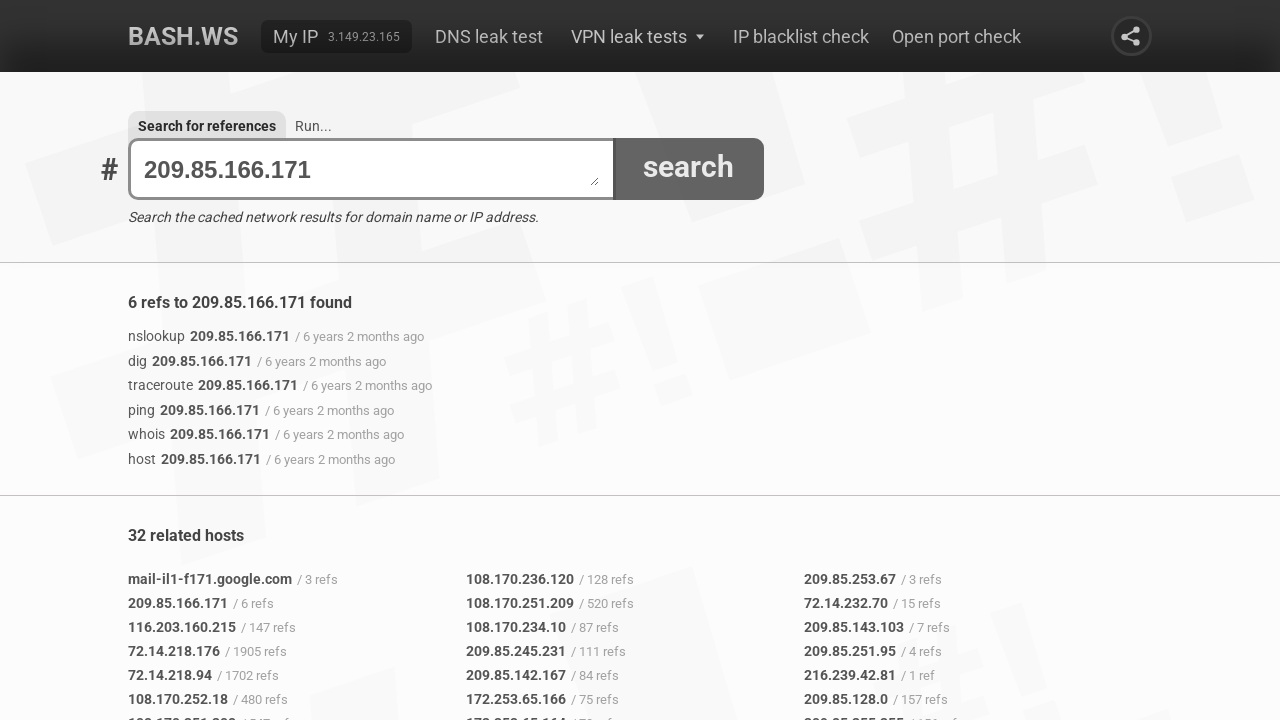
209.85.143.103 (854, 627)
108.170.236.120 (520, 579)
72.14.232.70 (846, 603)
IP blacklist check (801, 36)
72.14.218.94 (170, 675)
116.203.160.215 (182, 627)
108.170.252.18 (178, 699)
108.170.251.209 (520, 603)
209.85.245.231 (516, 651)
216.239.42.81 (850, 675)
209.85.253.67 (850, 579)
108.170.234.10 (516, 627)
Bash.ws (183, 36)
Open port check (956, 36)
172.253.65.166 (516, 699)
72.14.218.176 (174, 651)
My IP (295, 36)
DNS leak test (489, 36)
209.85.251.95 (850, 651)
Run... (313, 126)
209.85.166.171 (371, 169)
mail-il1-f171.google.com (210, 579)
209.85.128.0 (846, 699)
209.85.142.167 (516, 675)
